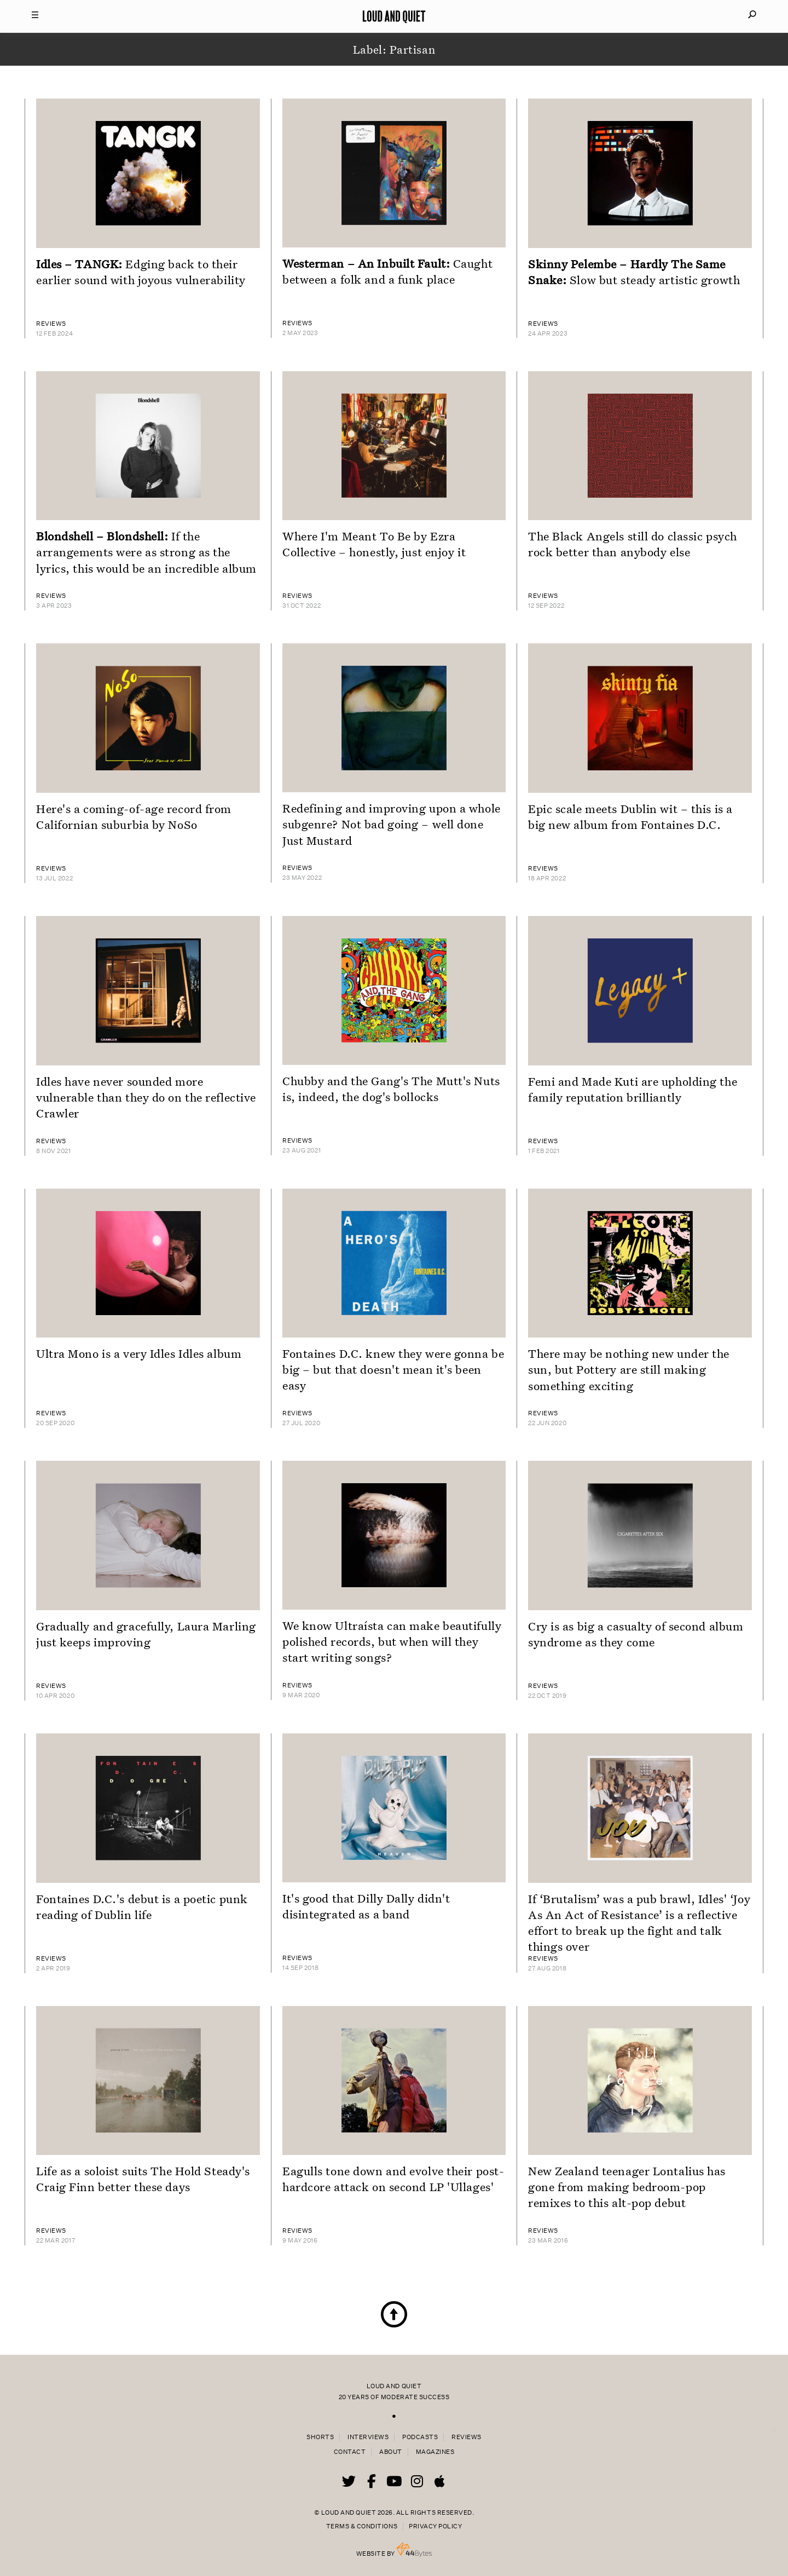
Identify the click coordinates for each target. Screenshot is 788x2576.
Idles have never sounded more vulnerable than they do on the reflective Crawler (146, 1097)
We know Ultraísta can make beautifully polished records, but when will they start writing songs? (391, 1641)
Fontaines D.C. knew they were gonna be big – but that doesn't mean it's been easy (393, 1369)
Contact (350, 2452)
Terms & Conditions (361, 2526)
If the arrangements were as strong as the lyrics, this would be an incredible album (146, 552)
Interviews (368, 2437)
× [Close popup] (774, 2419)
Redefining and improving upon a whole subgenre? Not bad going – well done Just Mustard (391, 824)
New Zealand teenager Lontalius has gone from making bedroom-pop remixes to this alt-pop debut (627, 2187)
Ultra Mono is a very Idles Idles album (138, 1353)
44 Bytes (414, 2549)
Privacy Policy (435, 2526)
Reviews (466, 2437)
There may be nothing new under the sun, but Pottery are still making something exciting (628, 1369)
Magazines (435, 2452)
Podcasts (420, 2437)
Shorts (320, 2437)
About (390, 2452)
